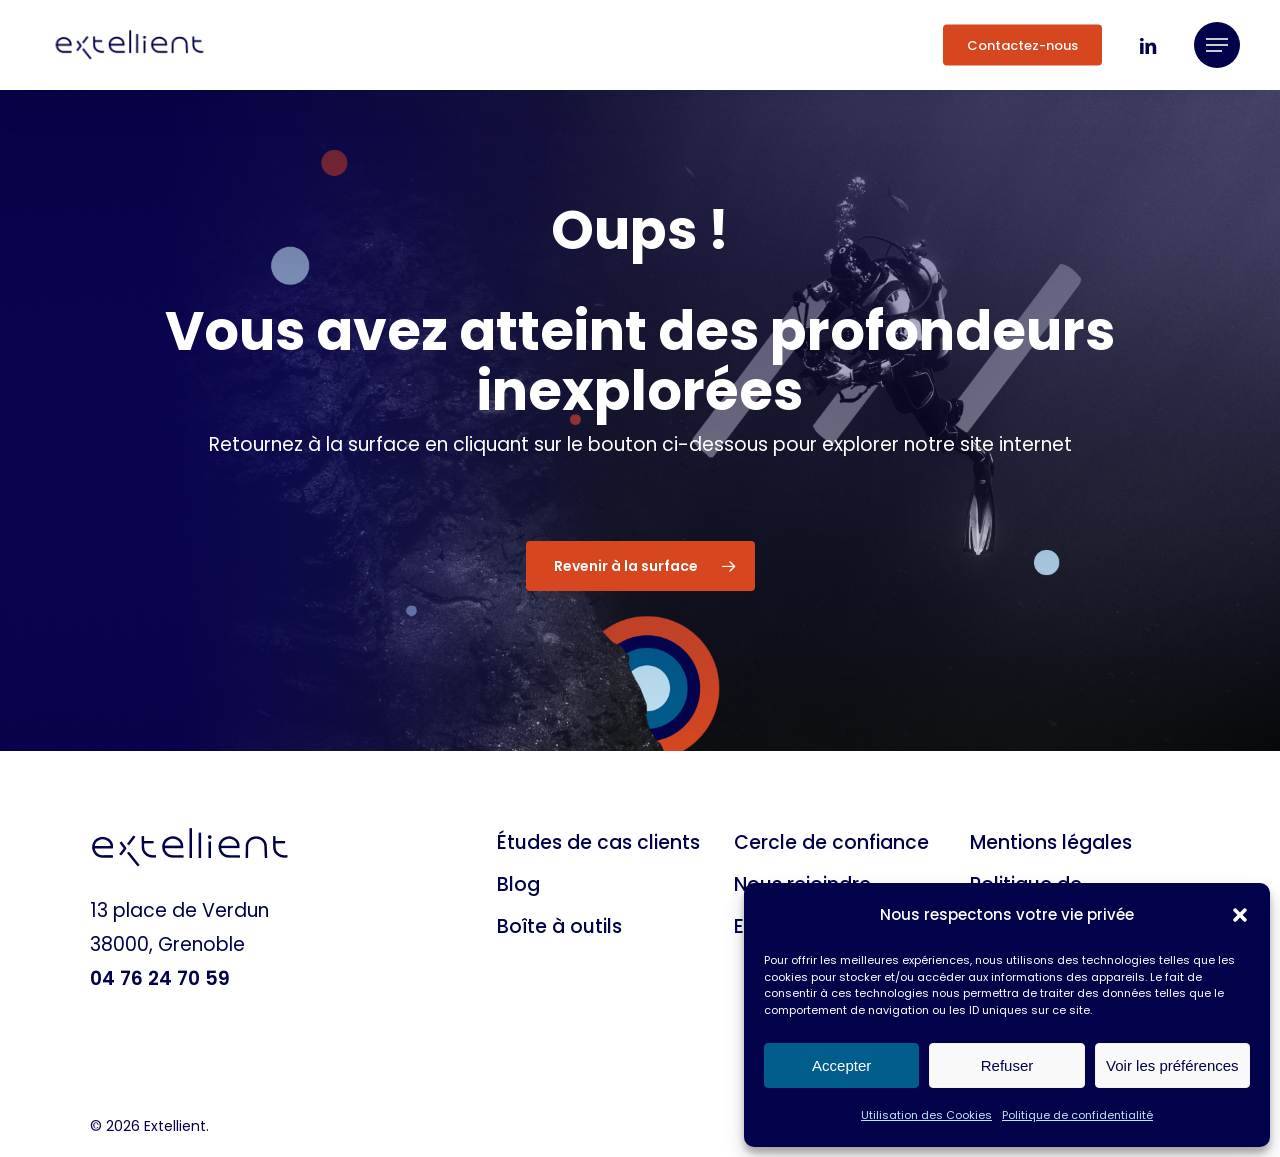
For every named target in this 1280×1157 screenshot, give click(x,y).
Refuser (1007, 1065)
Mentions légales (1051, 842)
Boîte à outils (559, 926)
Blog (518, 884)
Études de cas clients (598, 842)
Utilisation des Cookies (926, 1115)
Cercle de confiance (831, 842)
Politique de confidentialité (1077, 1115)
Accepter (841, 1065)
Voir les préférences (1172, 1065)
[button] (1240, 915)
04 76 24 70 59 (160, 978)
